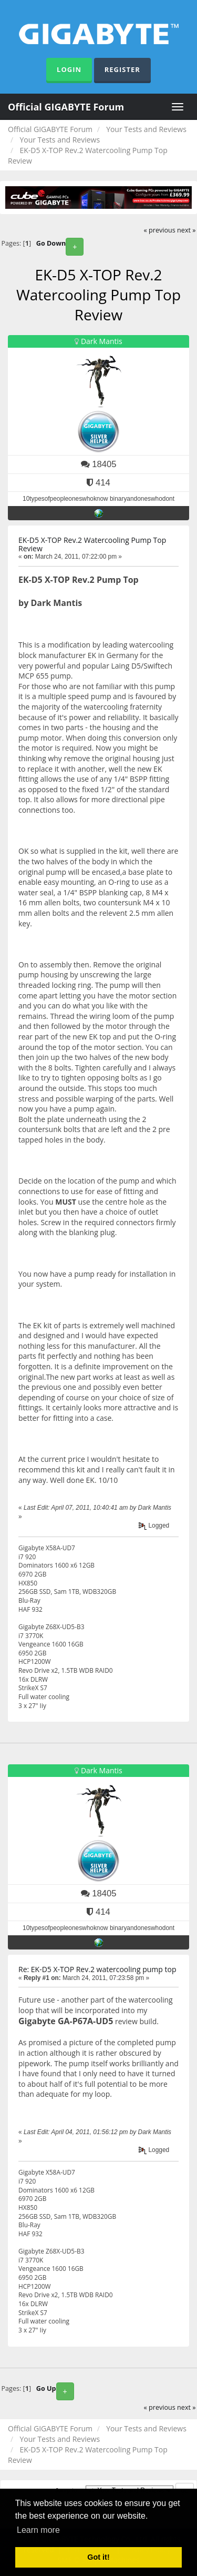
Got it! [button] (98, 2557)
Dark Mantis (101, 341)
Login (69, 69)
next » (186, 230)
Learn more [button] (38, 2530)
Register (122, 69)
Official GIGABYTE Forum (66, 106)
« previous (159, 230)
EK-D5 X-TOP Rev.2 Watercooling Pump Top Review (92, 544)
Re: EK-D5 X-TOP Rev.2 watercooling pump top (97, 1969)
